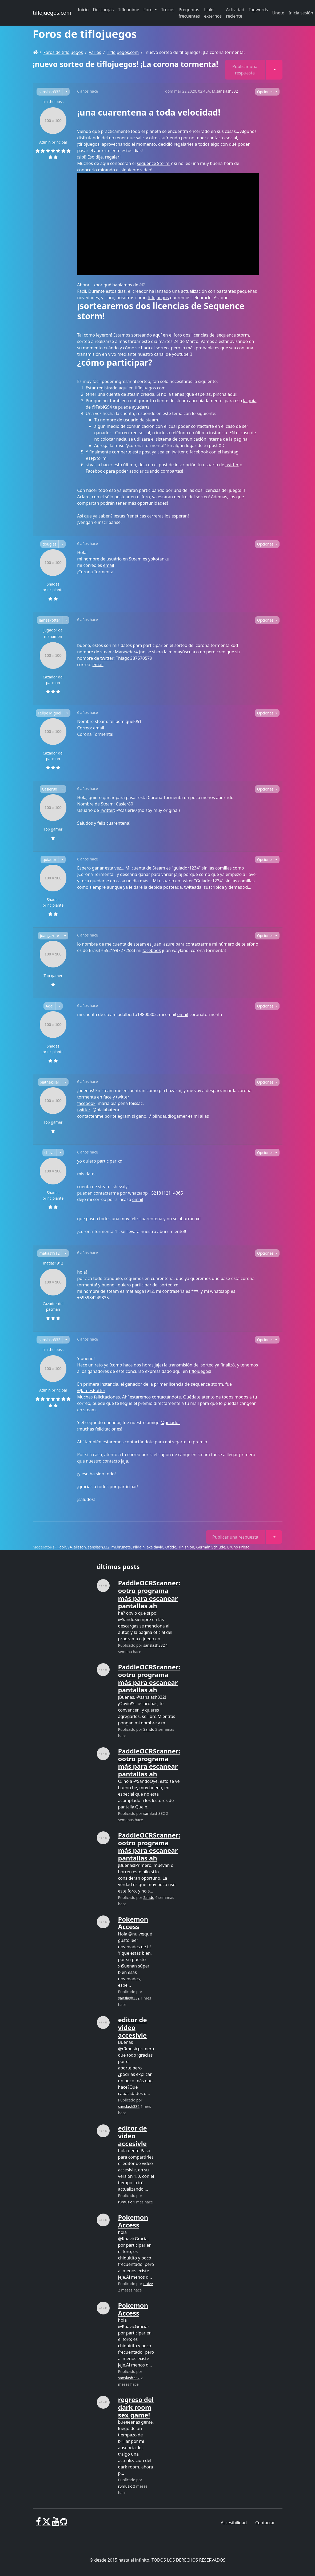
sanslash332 (49, 91)
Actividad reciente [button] (235, 13)
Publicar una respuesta (244, 70)
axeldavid (155, 1547)
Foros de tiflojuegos (63, 52)
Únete (278, 13)
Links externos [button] (213, 13)
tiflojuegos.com (52, 12)
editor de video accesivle (132, 2027)
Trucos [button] (167, 10)
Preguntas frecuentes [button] (189, 13)
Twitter (107, 810)
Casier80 (49, 789)
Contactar (265, 2523)
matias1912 (49, 1253)
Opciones (265, 91)
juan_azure (49, 935)
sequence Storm (153, 163)
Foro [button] (148, 10)
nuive (148, 2283)
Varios (95, 52)
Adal (49, 1006)
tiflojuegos (88, 144)
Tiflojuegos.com (123, 52)
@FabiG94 (102, 407)
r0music (125, 2201)
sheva (50, 1152)
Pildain (139, 1547)
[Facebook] (38, 2524)
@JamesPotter (91, 1390)
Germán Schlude (210, 1547)
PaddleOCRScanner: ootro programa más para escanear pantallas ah (149, 1594)
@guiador (170, 1422)
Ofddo (170, 1547)
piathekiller (49, 1082)
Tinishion (186, 1547)
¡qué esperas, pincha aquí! (211, 394)
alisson (80, 1547)
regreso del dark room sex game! (136, 2407)
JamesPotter (49, 620)
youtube (180, 354)
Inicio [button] (83, 10)
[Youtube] (55, 2524)
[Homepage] (35, 52)
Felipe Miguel (49, 713)
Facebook (95, 471)
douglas (49, 544)
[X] (46, 2524)
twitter (178, 452)
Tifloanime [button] (128, 10)
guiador (50, 859)
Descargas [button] (103, 10)
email (108, 565)
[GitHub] (63, 2524)
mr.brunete (121, 1547)
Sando (148, 1729)
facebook (199, 452)
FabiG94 (64, 1547)
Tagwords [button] (258, 10)
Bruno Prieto (238, 1547)
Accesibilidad (234, 2523)
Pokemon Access (133, 1923)
